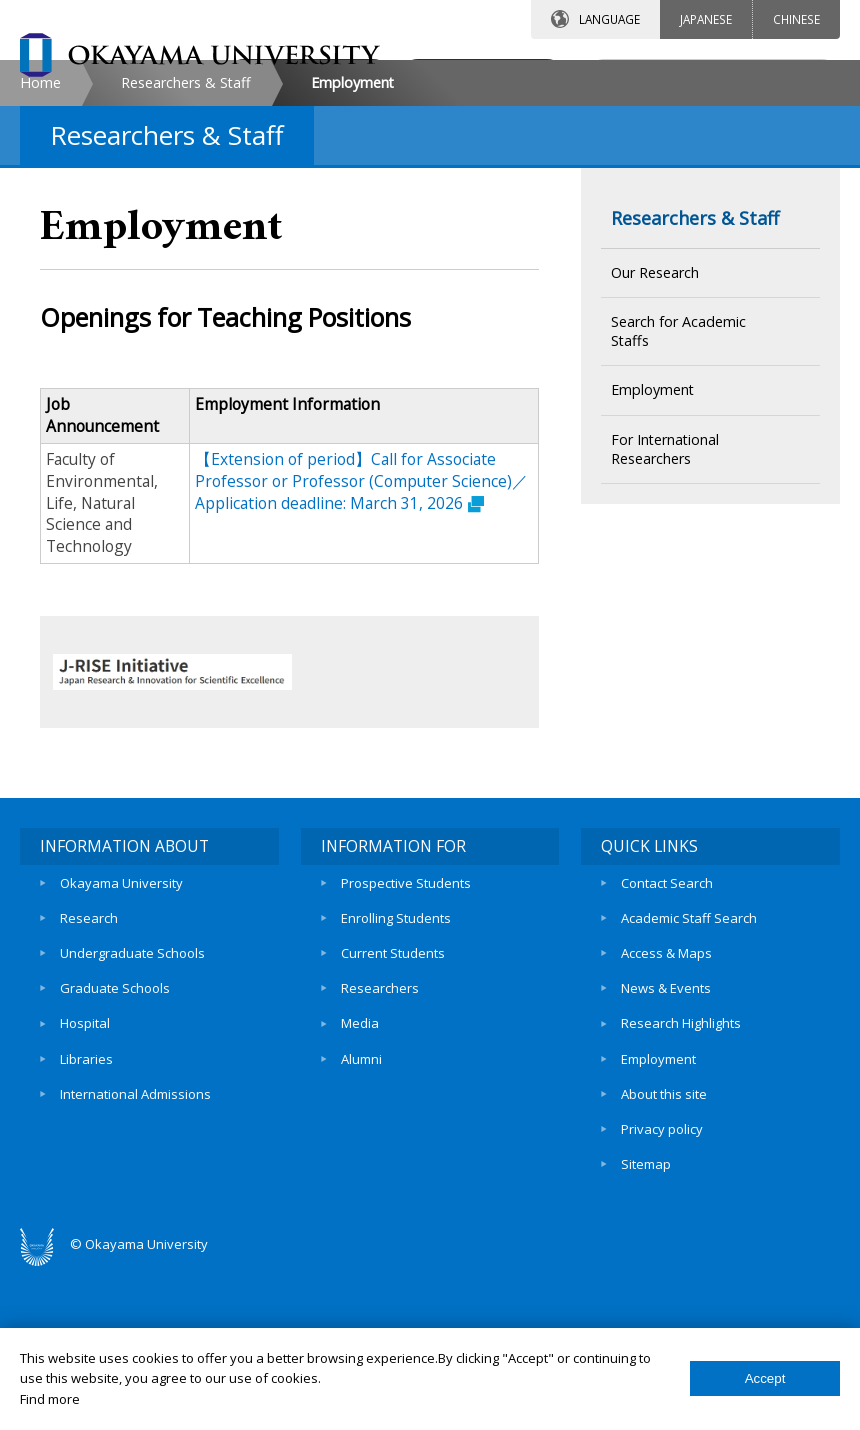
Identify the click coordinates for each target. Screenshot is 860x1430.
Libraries (86, 1220)
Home (40, 250)
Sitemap (646, 1323)
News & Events (666, 1152)
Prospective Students (406, 1049)
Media (360, 1186)
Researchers (380, 1152)
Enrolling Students (396, 1083)
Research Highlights (681, 1186)
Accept (765, 1378)
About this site (664, 1255)
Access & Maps (666, 1117)
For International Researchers (665, 617)
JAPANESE (706, 19)
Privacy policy (662, 1289)
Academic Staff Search (689, 1083)
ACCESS (475, 77)
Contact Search (667, 1049)
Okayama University (121, 1049)
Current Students (393, 1117)
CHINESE (796, 19)
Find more (50, 1399)
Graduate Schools (115, 1152)
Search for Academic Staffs (678, 499)
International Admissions (135, 1255)
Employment (652, 557)
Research (89, 1083)
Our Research (655, 440)
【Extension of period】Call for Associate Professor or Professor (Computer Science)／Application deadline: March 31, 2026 (361, 649)
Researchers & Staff (186, 250)
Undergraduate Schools (132, 1117)
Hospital (85, 1186)
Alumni (361, 1220)
